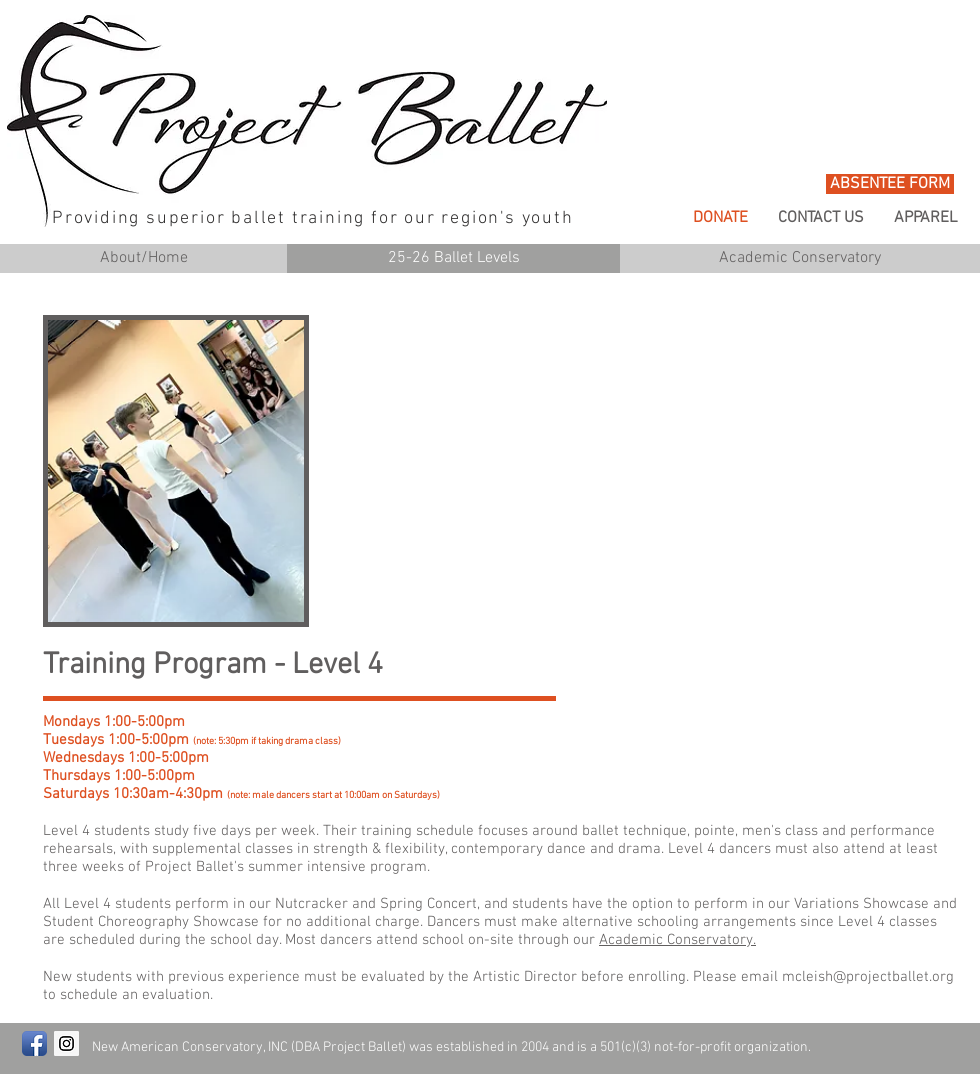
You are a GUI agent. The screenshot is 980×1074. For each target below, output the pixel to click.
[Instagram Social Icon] (66, 1043)
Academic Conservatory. (677, 940)
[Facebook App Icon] (34, 1043)
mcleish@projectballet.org (868, 977)
